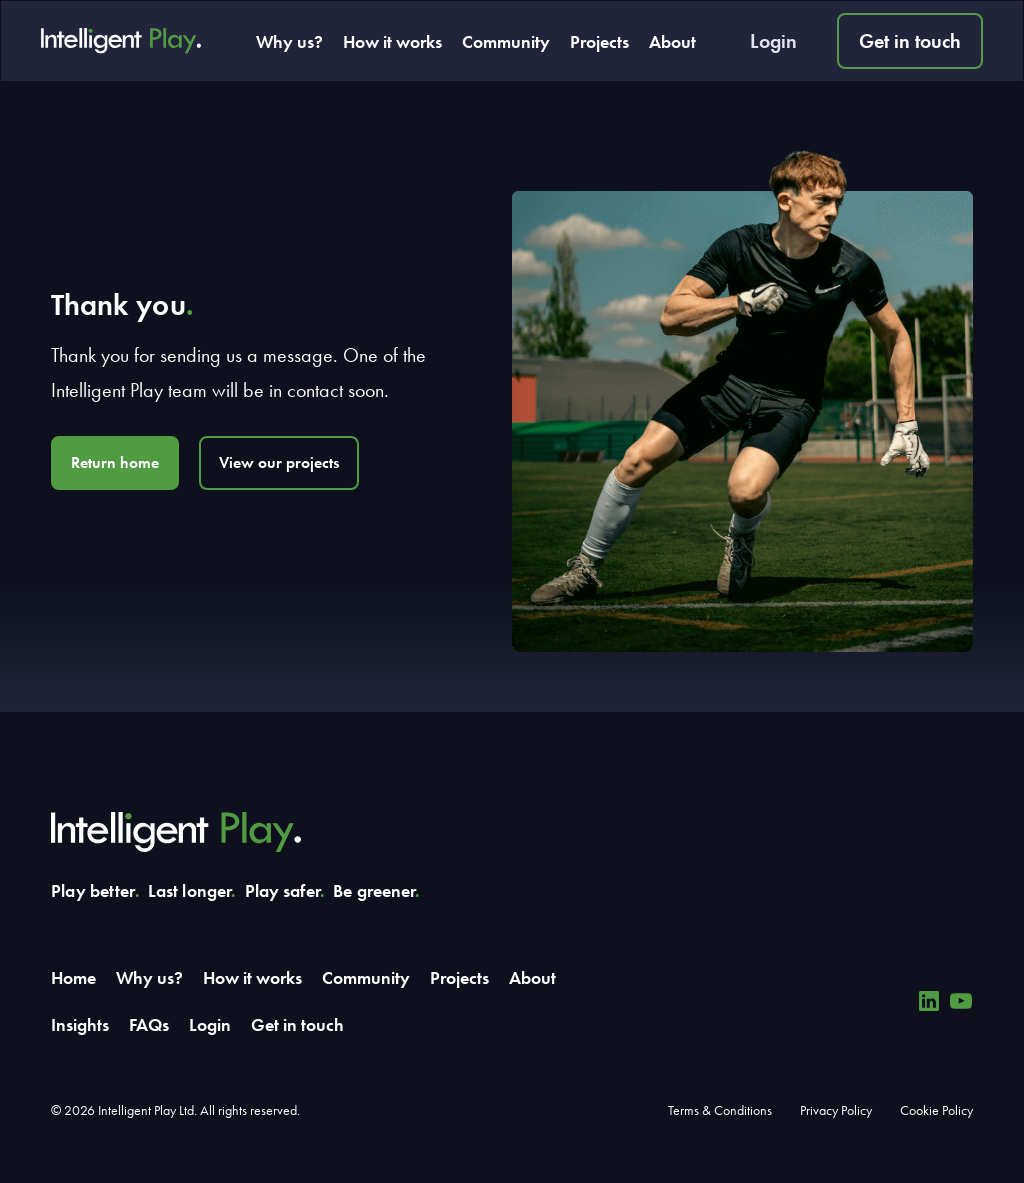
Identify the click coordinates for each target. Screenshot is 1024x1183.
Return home (115, 462)
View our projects (279, 462)
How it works (392, 41)
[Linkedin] (929, 1001)
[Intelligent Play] (121, 41)
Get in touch (910, 41)
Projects (599, 41)
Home (73, 977)
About (672, 41)
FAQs (149, 1024)
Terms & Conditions (720, 1110)
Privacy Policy (836, 1110)
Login (773, 41)
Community (506, 41)
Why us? (289, 41)
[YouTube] (961, 1001)
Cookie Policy (936, 1110)
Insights (80, 1024)
